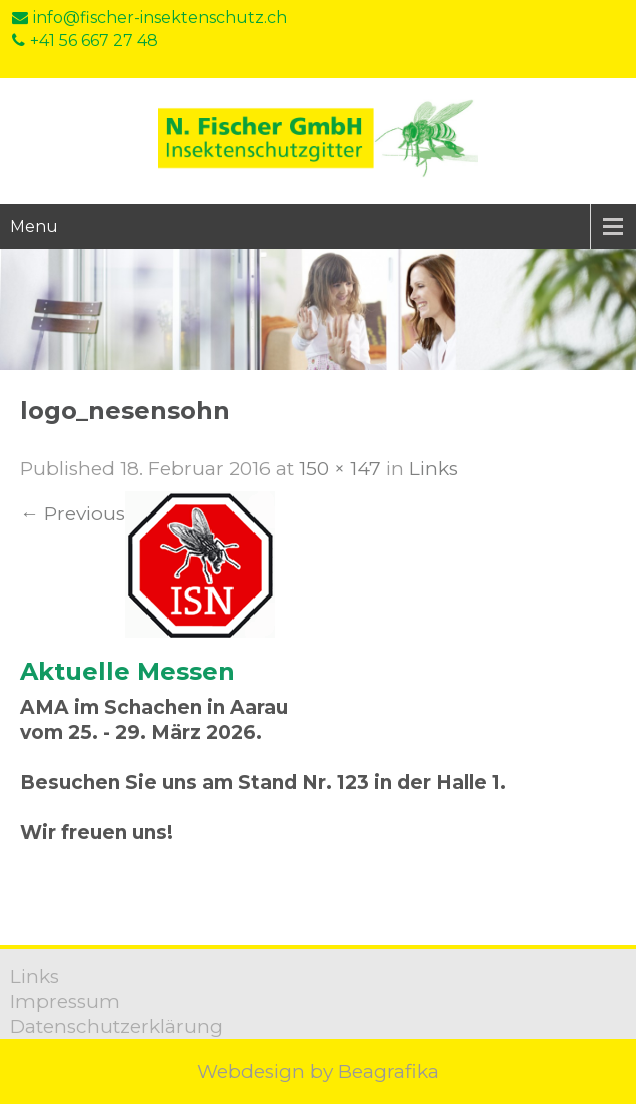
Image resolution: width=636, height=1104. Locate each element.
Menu (34, 226)
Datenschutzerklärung (116, 1026)
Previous (72, 513)
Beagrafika (388, 1071)
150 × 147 (340, 468)
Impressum (65, 1001)
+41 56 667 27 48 (85, 40)
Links (433, 468)
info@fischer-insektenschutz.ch (149, 17)
